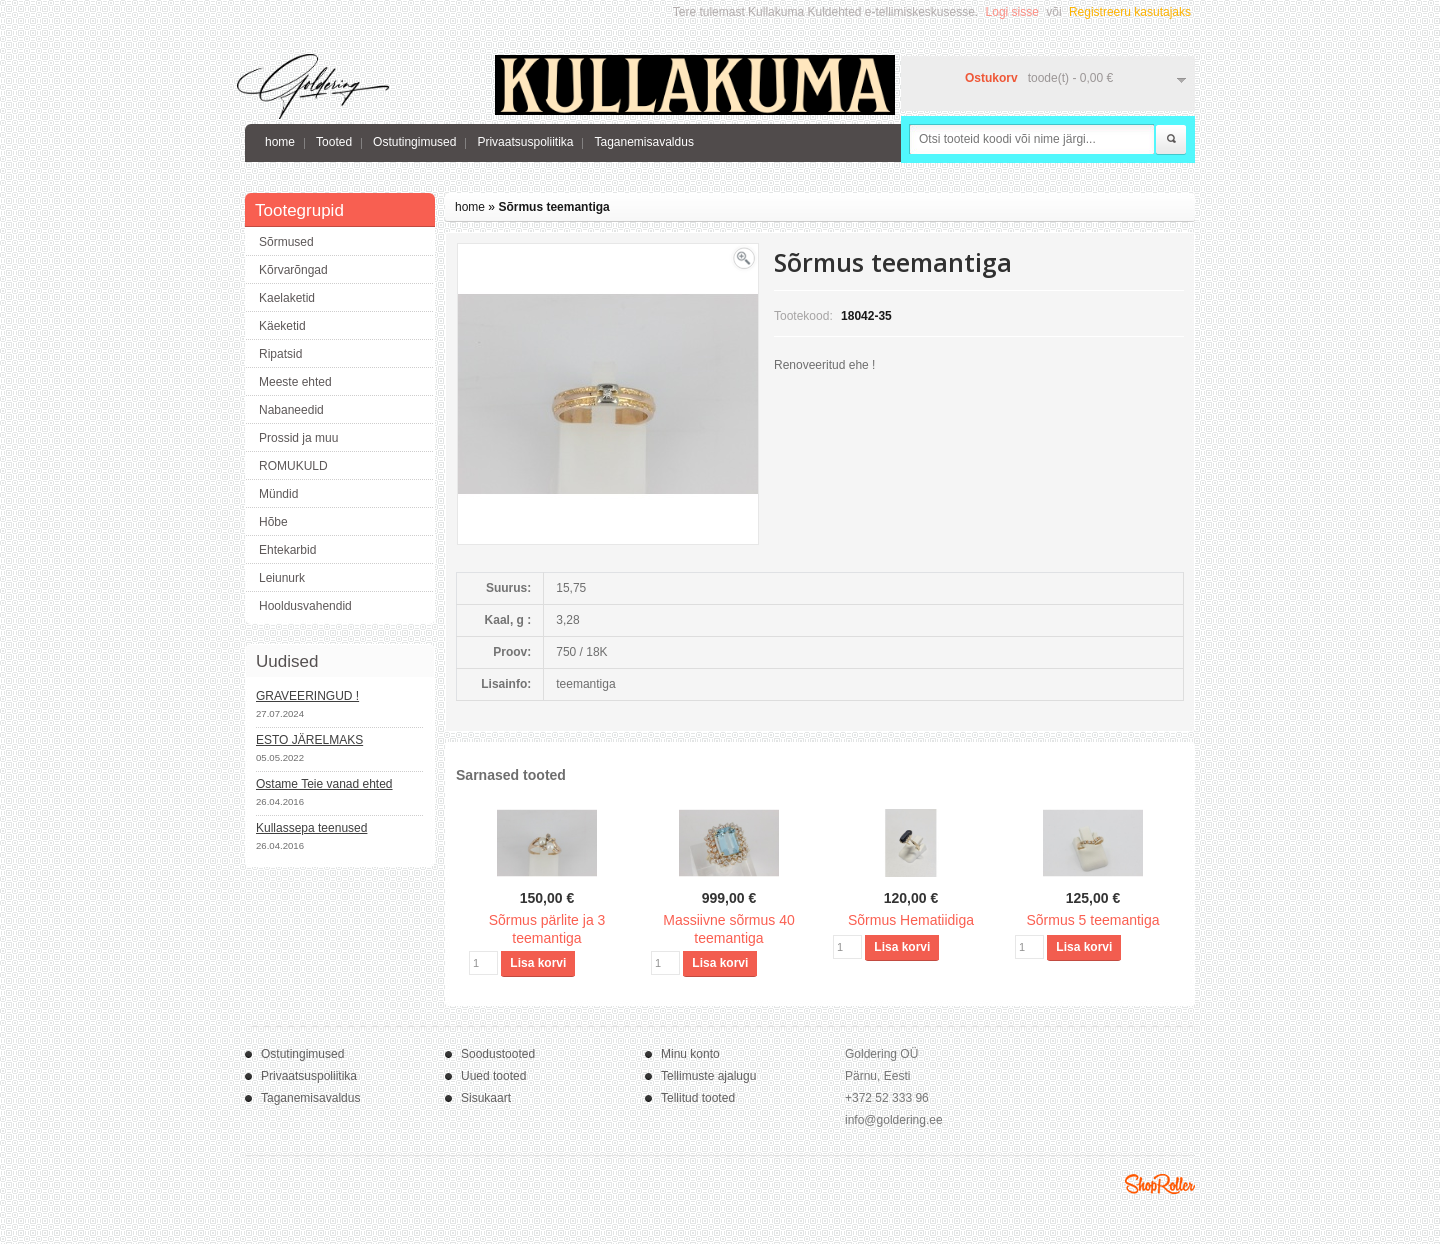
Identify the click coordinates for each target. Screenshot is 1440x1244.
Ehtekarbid (287, 550)
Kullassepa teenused (311, 828)
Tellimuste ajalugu (708, 1076)
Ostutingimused (414, 142)
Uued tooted (493, 1076)
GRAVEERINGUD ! (307, 696)
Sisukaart (486, 1098)
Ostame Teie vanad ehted (324, 784)
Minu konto (690, 1054)
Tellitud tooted (698, 1098)
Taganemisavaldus (643, 142)
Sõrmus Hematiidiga (911, 920)
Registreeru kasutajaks (1130, 12)
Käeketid (282, 326)
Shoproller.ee (1160, 1184)
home (280, 142)
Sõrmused (286, 242)
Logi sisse (1012, 12)
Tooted (334, 142)
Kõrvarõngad (293, 270)
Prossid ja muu (298, 438)
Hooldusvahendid (305, 606)
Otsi (1171, 140)
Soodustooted (498, 1054)
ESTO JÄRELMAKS (309, 740)
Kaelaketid (287, 298)
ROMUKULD (293, 466)
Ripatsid (280, 354)
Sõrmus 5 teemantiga (1092, 920)
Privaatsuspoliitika (525, 142)
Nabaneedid (291, 410)
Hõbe (273, 522)
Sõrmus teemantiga (553, 207)
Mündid (278, 494)
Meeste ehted (295, 382)
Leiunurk (282, 578)
